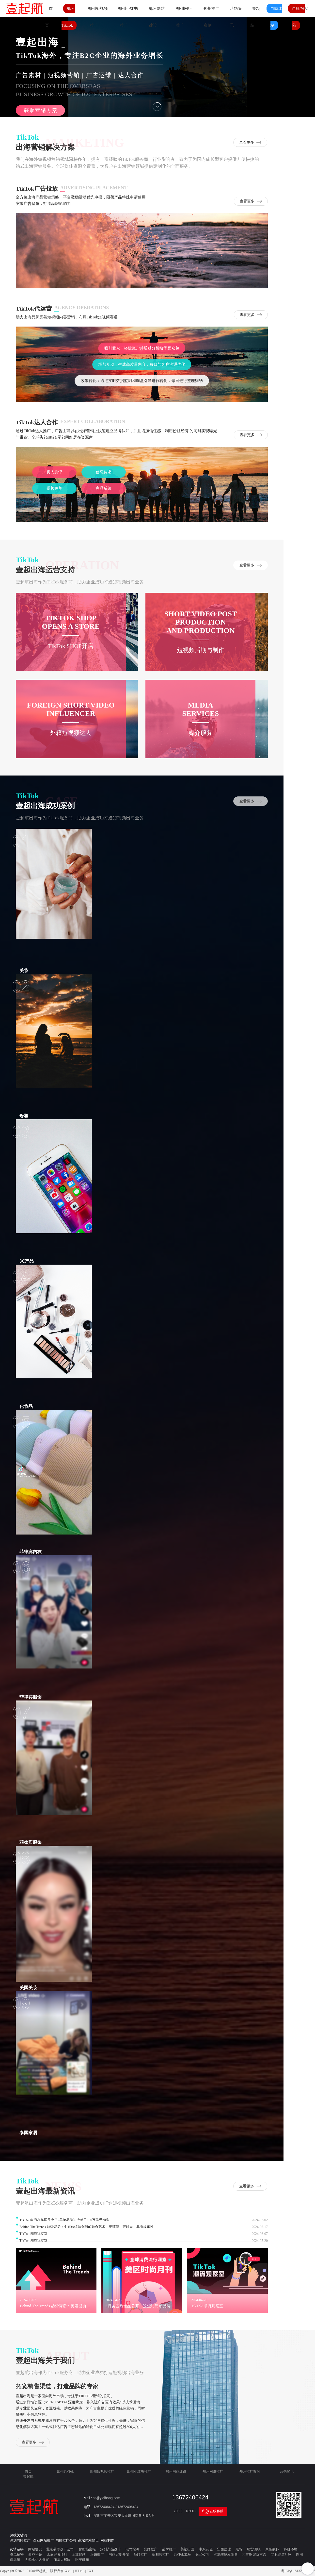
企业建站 (79, 2554)
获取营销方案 (41, 110)
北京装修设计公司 (60, 2549)
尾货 (239, 2549)
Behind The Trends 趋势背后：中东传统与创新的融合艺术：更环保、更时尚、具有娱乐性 (86, 2227)
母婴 (23, 1115)
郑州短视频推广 (102, 2471)
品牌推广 (151, 2549)
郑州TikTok (65, 2471)
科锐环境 (290, 2549)
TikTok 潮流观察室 (33, 2234)
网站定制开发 (119, 2554)
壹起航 (28, 2476)
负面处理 (224, 2549)
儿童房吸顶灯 (57, 2554)
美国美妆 (28, 1987)
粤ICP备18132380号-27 (298, 2571)
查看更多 (250, 142)
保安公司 (202, 2554)
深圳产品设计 (110, 2549)
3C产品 (26, 1261)
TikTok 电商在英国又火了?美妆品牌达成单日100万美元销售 (64, 2220)
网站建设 (35, 2549)
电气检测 (132, 2549)
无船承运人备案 (37, 2559)
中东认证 (206, 2549)
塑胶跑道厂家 (281, 2554)
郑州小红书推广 (139, 2471)
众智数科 (272, 2549)
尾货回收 (254, 2549)
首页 (28, 2471)
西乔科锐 (35, 2554)
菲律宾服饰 (30, 1697)
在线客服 (212, 2511)
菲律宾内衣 (30, 1551)
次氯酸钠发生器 (226, 2554)
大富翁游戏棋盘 (254, 2554)
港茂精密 (17, 2554)
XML (68, 2571)
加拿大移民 (62, 2559)
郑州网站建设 (176, 2471)
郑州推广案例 (249, 2471)
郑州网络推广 (213, 2471)
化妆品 (26, 1406)
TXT (90, 2571)
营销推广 (97, 2554)
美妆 (23, 970)
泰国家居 (28, 2132)
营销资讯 (287, 2471)
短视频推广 (160, 2554)
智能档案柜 (87, 2549)
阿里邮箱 (82, 2559)
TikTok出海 (182, 2554)
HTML (79, 2571)
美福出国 (187, 2549)
